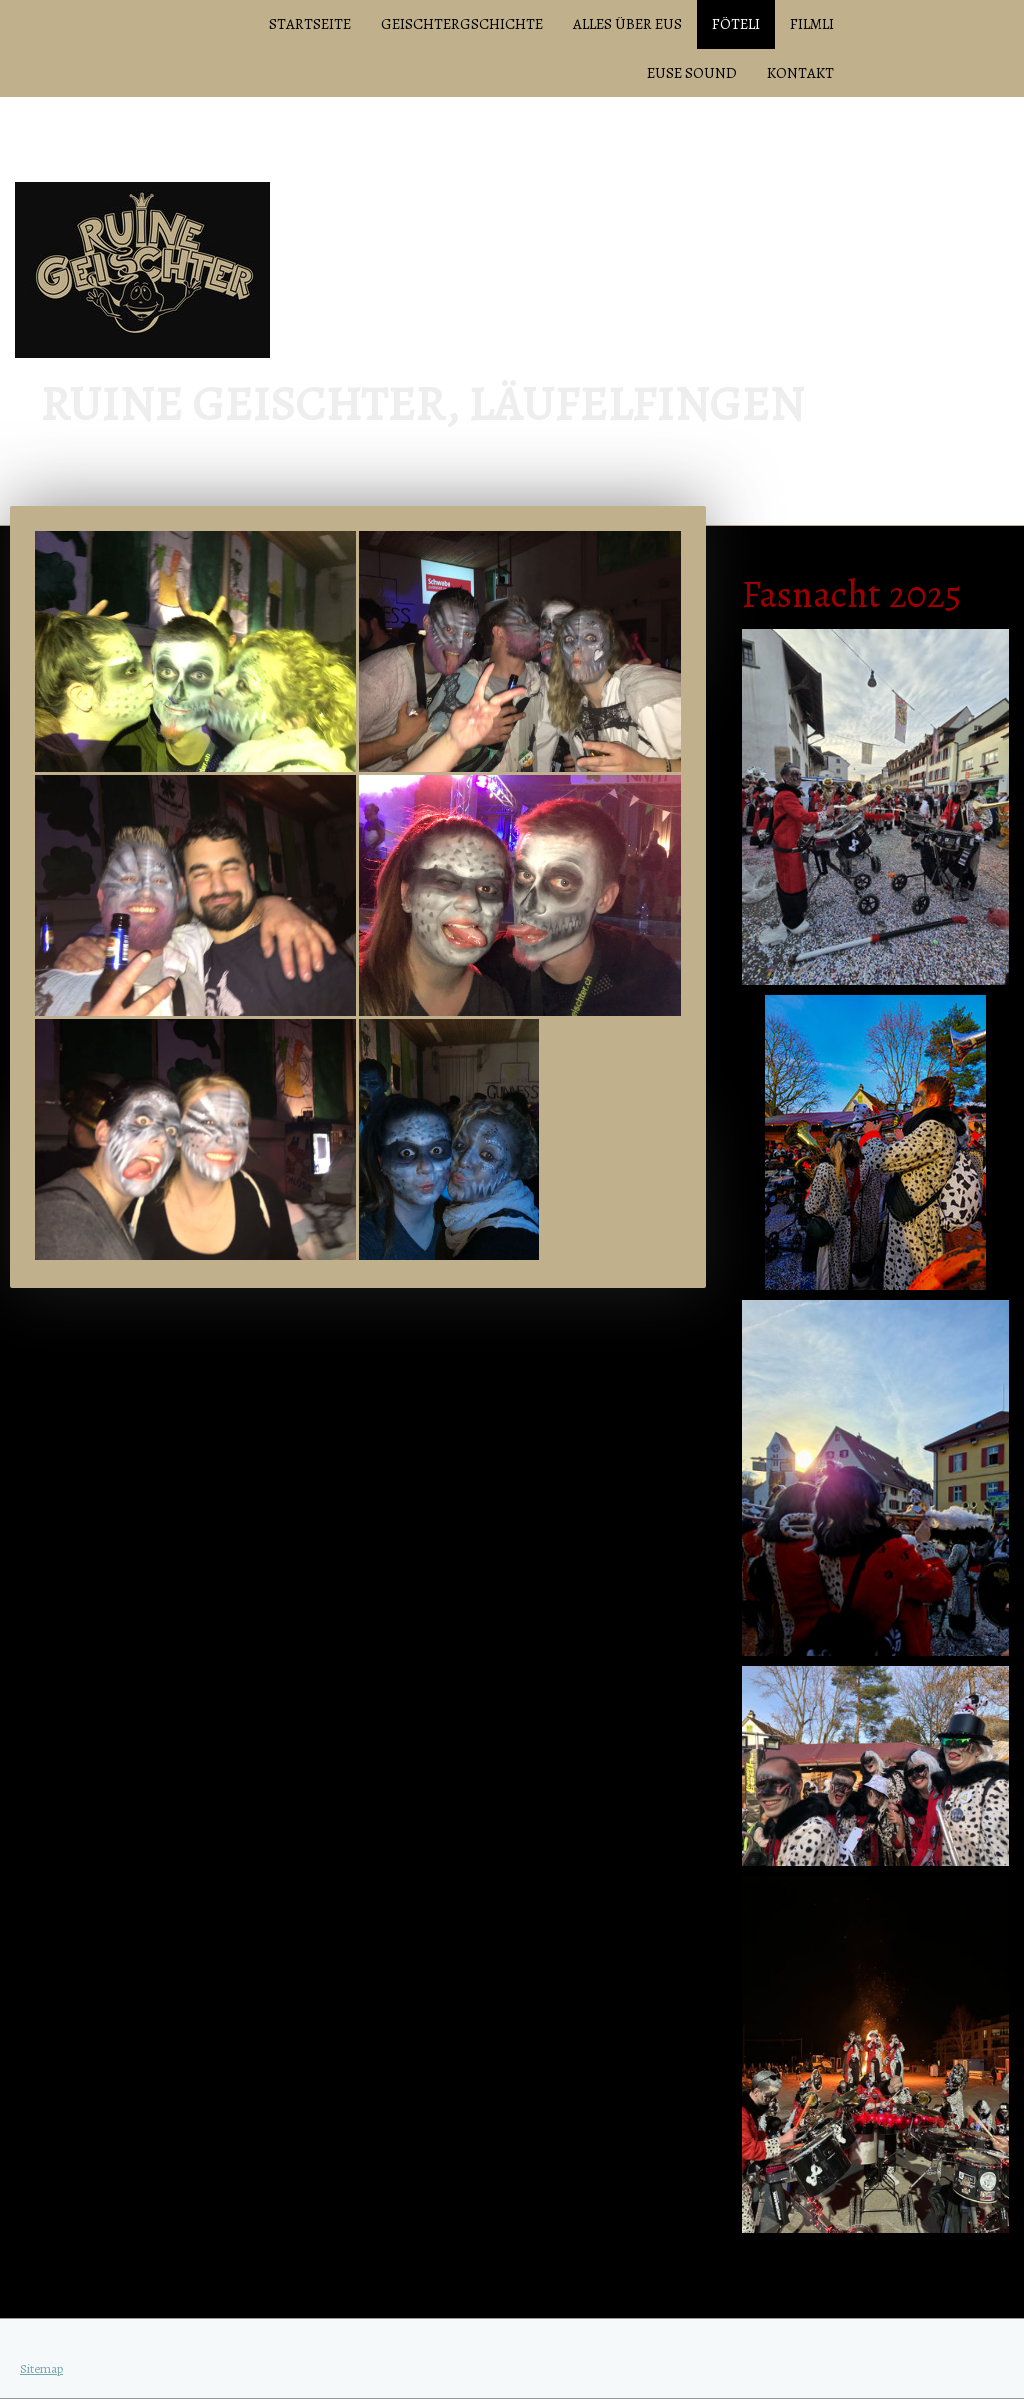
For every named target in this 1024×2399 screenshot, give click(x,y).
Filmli (812, 24)
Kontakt (800, 73)
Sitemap (41, 2368)
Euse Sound (692, 73)
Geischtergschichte (462, 24)
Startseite (310, 24)
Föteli (736, 24)
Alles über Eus (627, 24)
